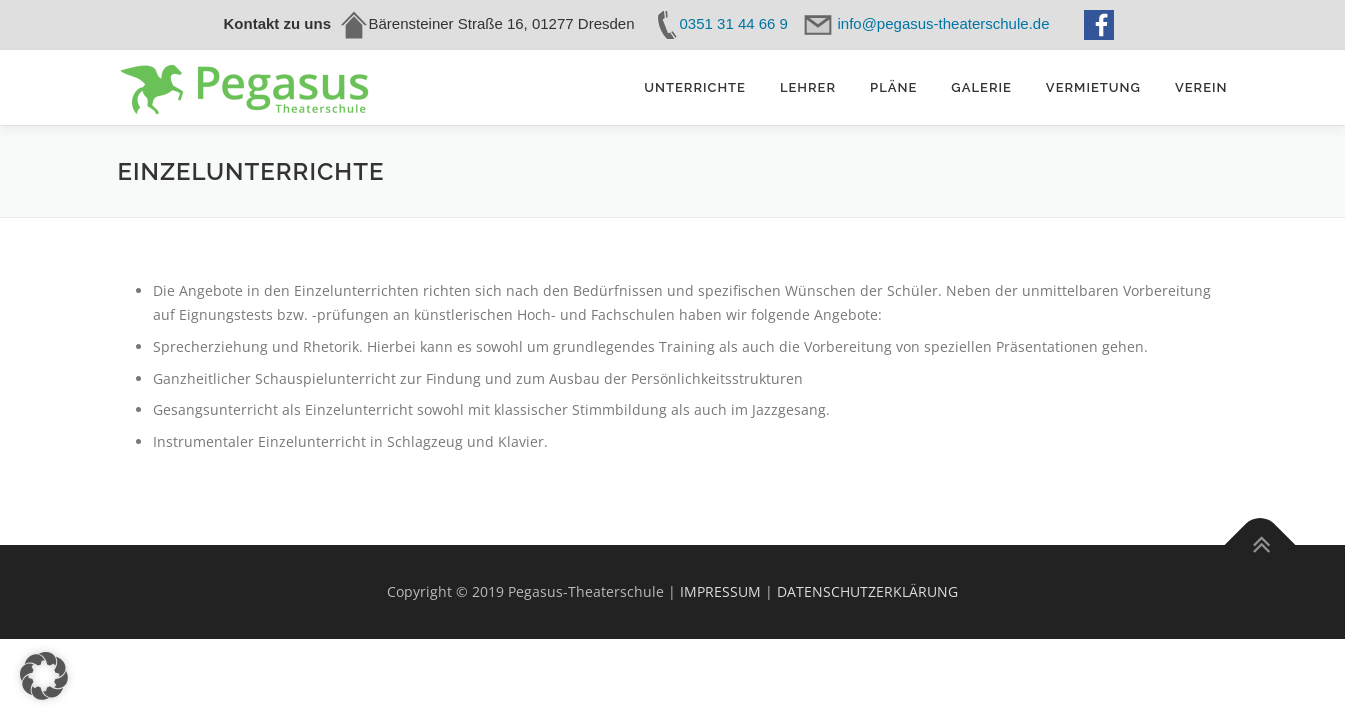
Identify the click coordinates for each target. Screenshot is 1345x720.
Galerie (981, 87)
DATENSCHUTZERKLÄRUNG (867, 591)
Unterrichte (695, 87)
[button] (44, 676)
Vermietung (1093, 87)
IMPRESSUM (720, 591)
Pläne (893, 87)
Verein (1201, 87)
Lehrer (808, 87)
